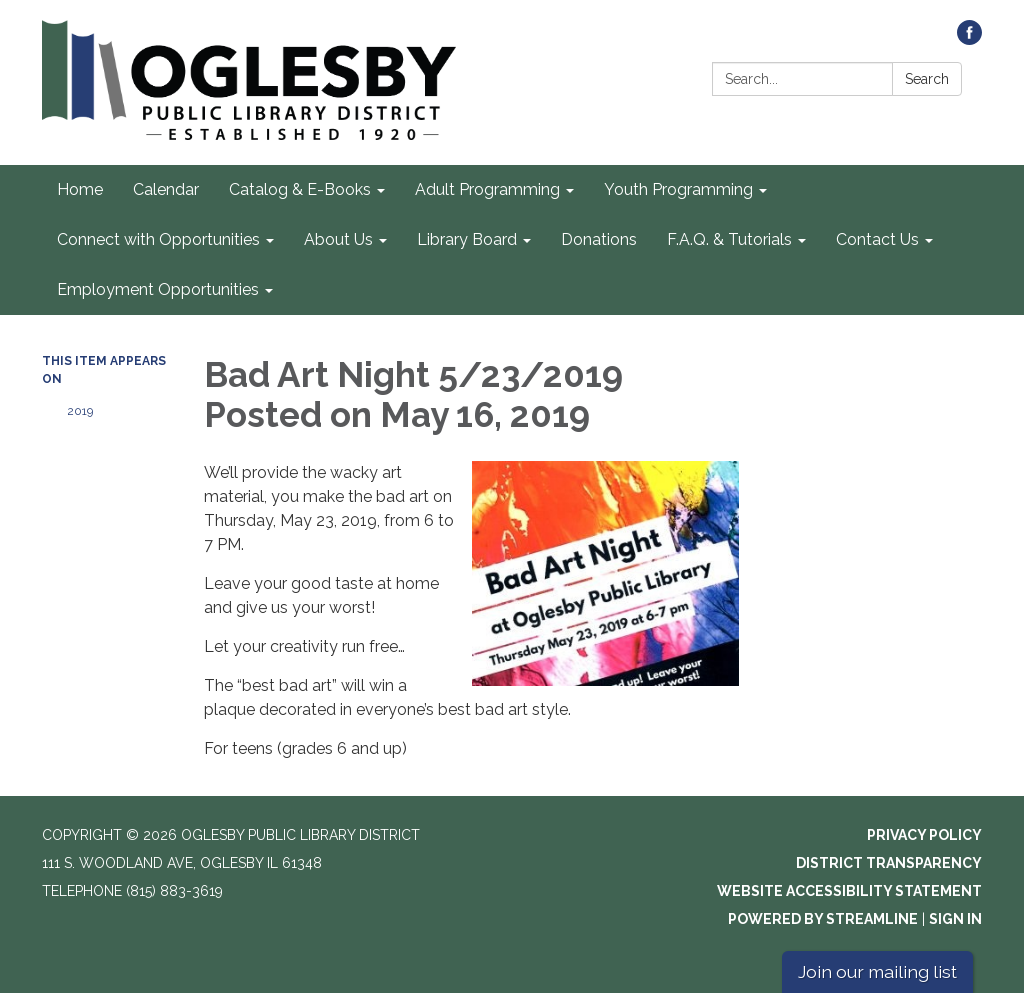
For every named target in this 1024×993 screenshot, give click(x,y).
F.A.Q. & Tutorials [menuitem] (729, 239)
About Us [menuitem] (338, 239)
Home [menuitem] (80, 189)
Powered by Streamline (823, 919)
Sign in (955, 919)
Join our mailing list (877, 971)
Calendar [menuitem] (166, 189)
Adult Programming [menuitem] (487, 189)
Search (927, 79)
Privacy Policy (924, 835)
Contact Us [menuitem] (877, 239)
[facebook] (969, 39)
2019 (80, 411)
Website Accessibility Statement (849, 891)
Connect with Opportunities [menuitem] (158, 239)
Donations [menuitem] (599, 239)
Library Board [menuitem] (467, 239)
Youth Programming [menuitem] (678, 189)
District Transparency (889, 863)
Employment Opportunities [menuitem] (158, 289)
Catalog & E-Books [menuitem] (300, 189)
